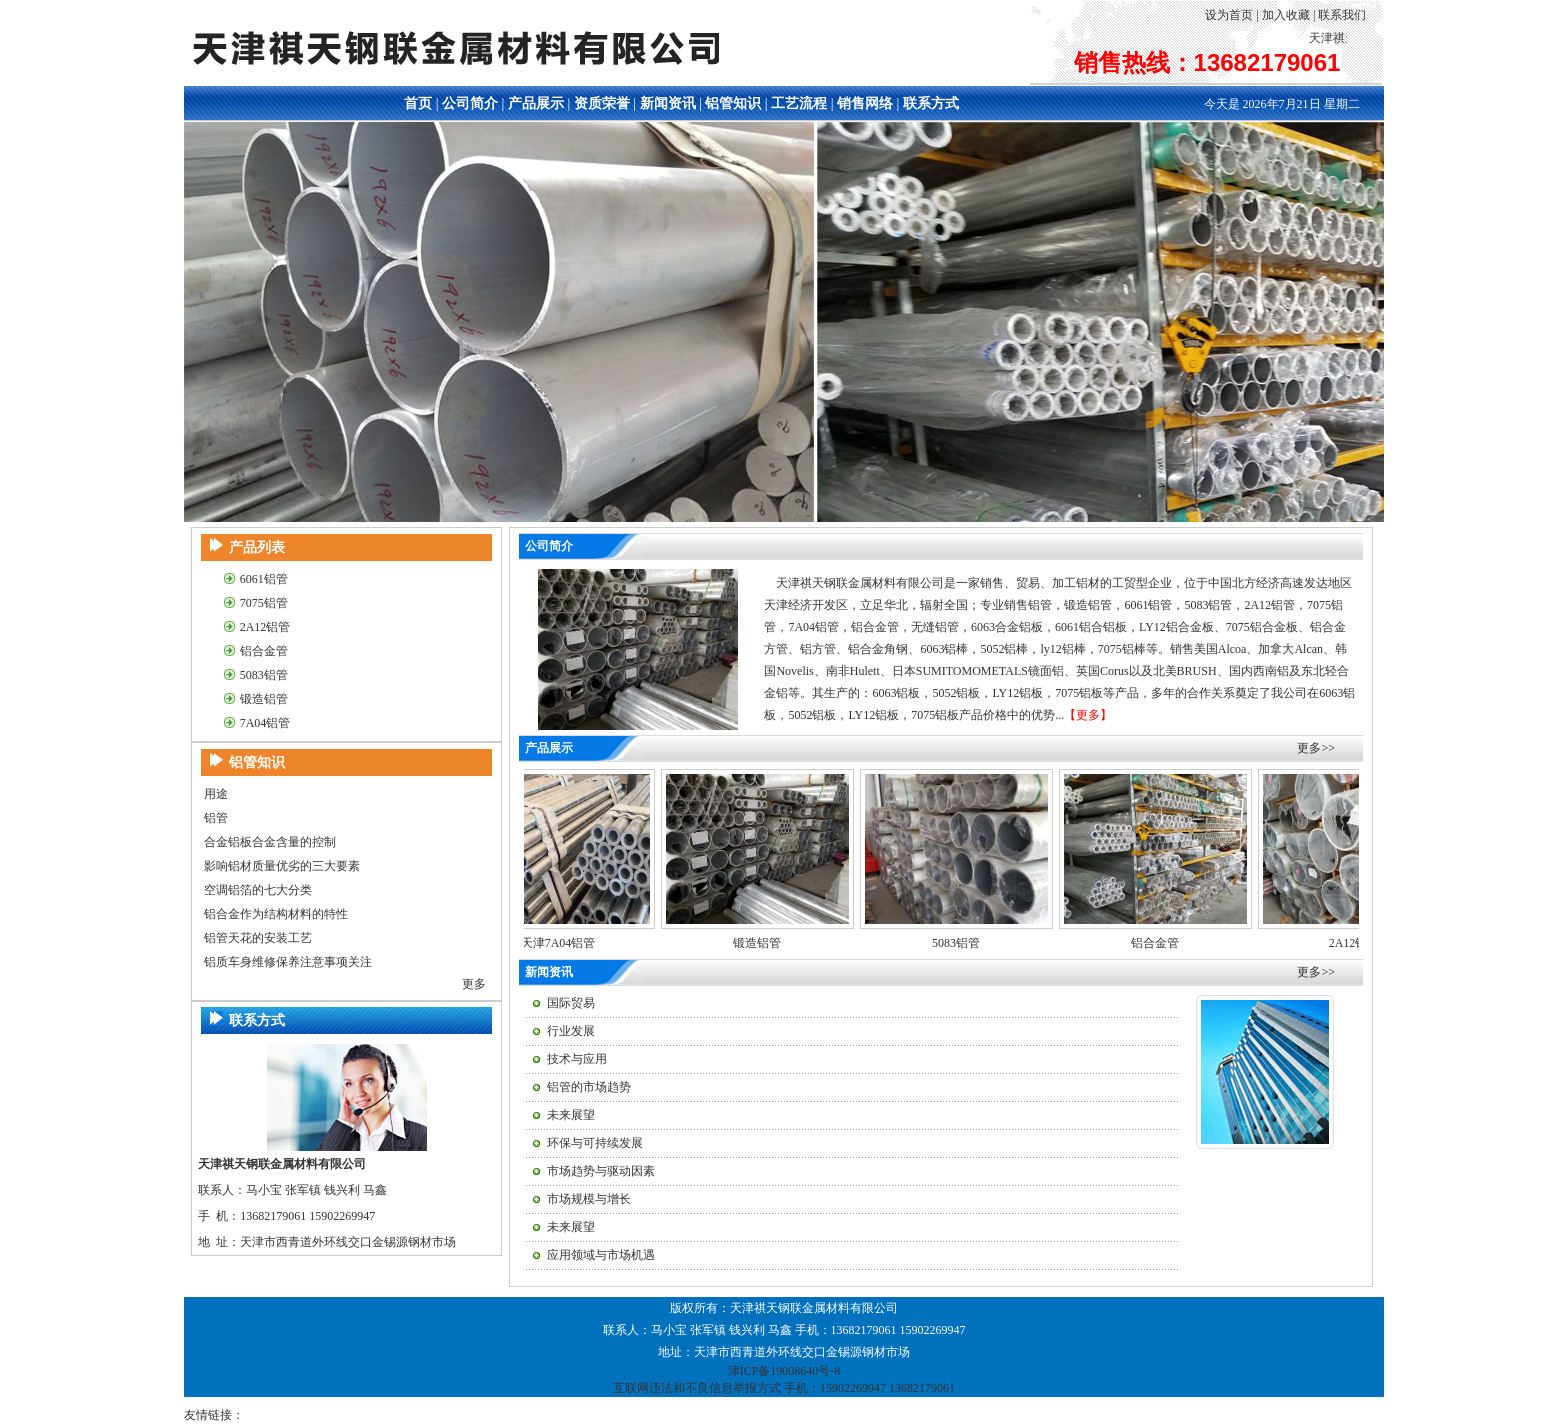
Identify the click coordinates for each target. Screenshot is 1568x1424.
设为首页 (1229, 15)
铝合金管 (264, 651)
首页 (418, 103)
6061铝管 (264, 579)
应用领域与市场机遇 (601, 1255)
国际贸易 (571, 1003)
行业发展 (571, 1031)
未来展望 (571, 1115)
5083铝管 (264, 675)
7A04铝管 (265, 723)
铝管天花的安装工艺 (258, 938)
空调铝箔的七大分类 (258, 890)
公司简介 (470, 103)
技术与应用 (577, 1059)
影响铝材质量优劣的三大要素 (282, 866)
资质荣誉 (602, 103)
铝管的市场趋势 (589, 1087)
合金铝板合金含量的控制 (270, 842)
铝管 (216, 818)
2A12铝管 (265, 627)
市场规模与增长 (589, 1199)
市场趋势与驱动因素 (601, 1171)
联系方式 (931, 103)
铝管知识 (733, 103)
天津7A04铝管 (567, 943)
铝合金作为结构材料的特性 (276, 914)
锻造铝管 (264, 699)
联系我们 (1342, 15)
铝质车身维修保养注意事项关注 (288, 962)
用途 (216, 794)
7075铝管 (264, 603)
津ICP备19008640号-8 (784, 1371)
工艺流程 (799, 103)
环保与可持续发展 (595, 1143)
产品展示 (536, 103)
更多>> (1316, 748)
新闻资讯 (668, 103)
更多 (474, 984)
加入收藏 (1286, 15)
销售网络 (865, 103)
